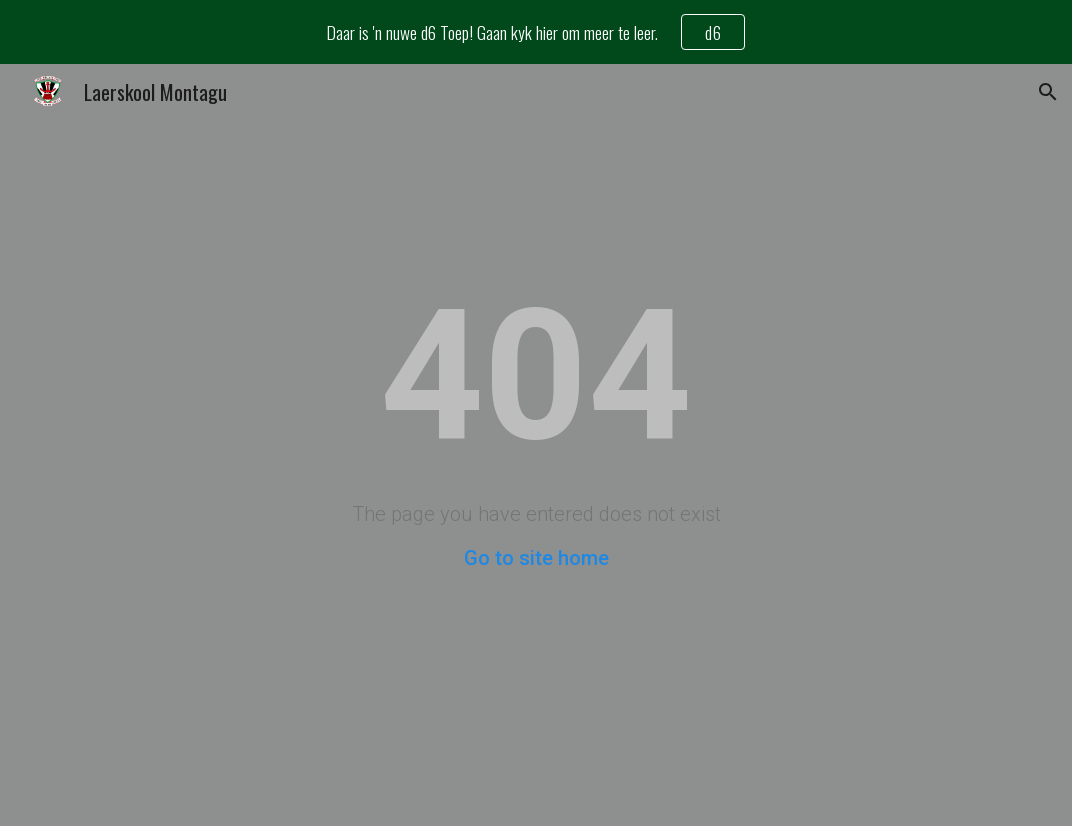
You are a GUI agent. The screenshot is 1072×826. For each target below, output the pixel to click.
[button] (1048, 92)
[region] (536, 32)
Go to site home (536, 558)
